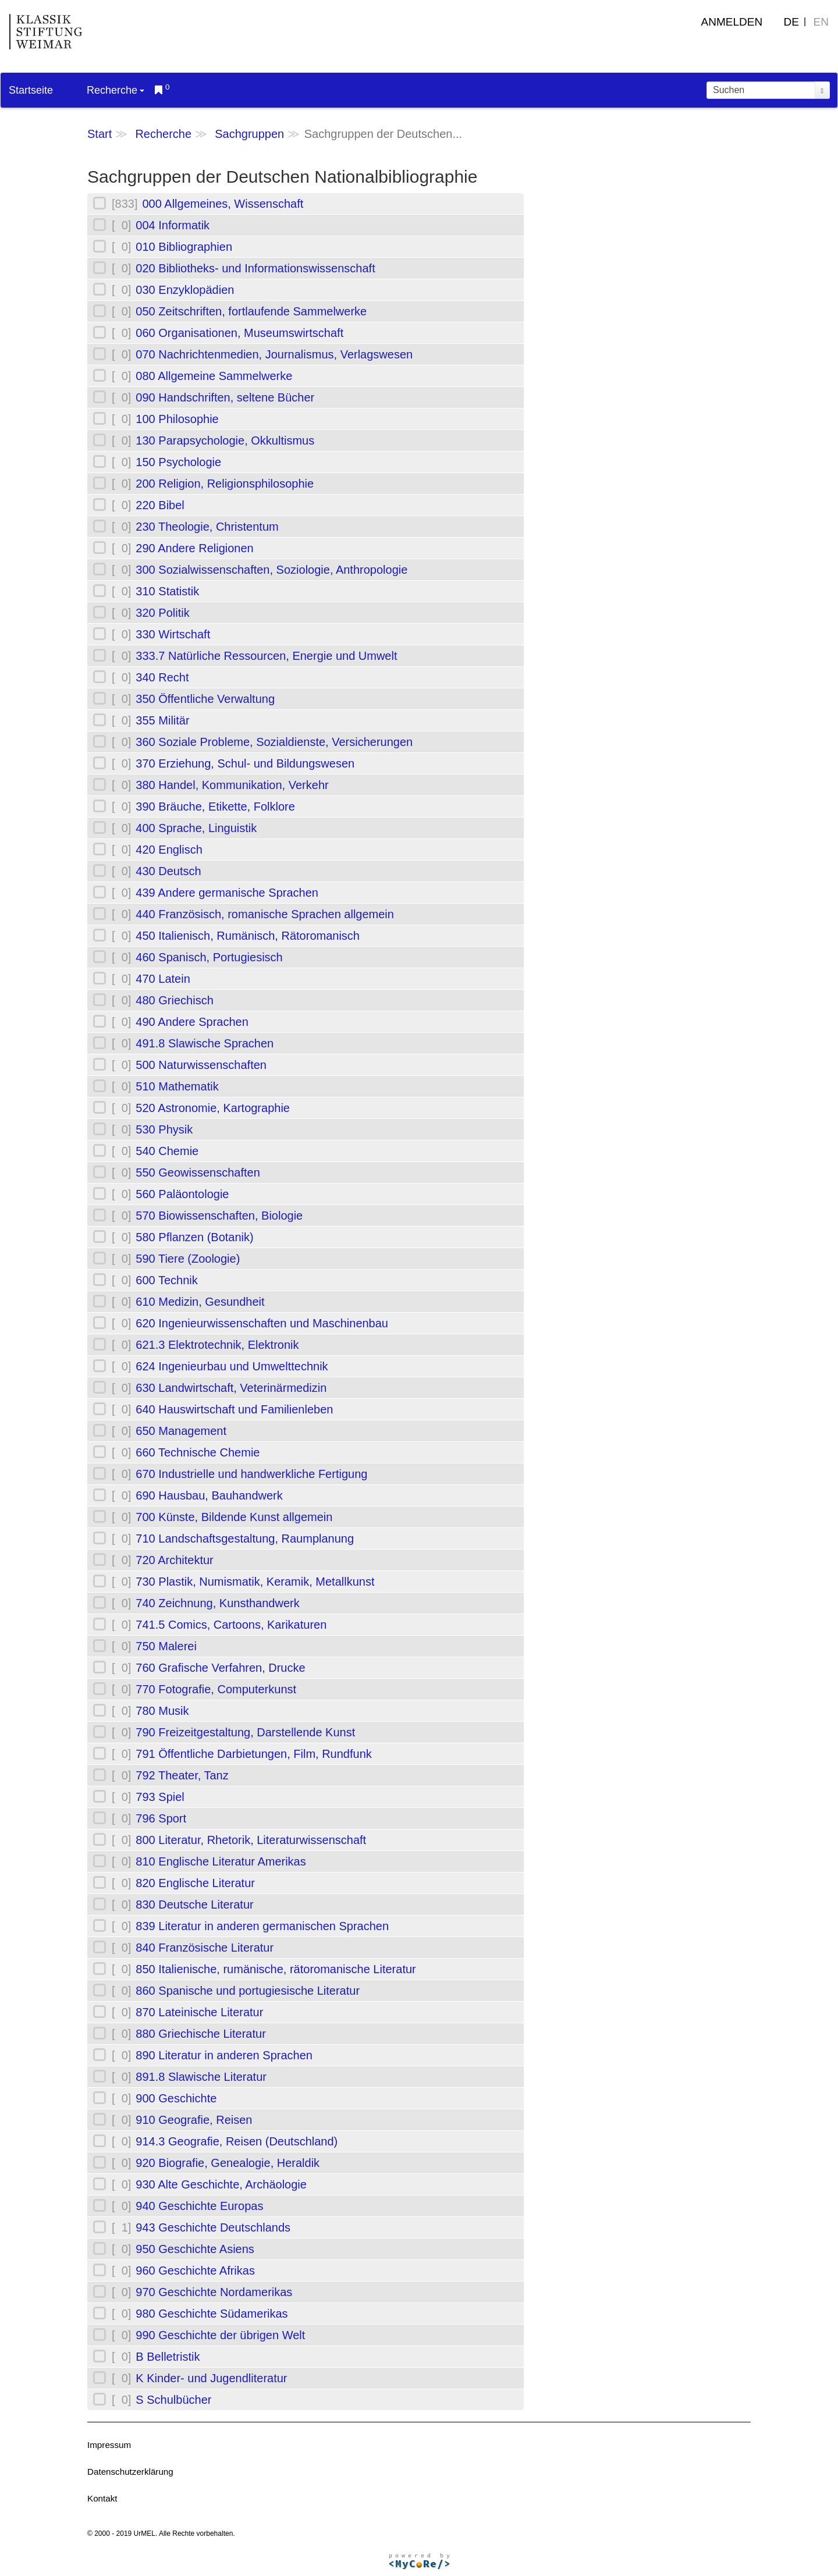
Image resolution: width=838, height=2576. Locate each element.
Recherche (115, 90)
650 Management (181, 1430)
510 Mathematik (177, 1086)
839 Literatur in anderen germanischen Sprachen (262, 1926)
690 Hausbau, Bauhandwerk (209, 1495)
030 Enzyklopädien (185, 289)
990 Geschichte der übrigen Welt (220, 2335)
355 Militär (162, 720)
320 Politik (162, 612)
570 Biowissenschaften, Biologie (219, 1215)
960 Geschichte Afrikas (195, 2270)
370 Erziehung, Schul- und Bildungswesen (245, 763)
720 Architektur (174, 1560)
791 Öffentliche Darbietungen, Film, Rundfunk (253, 1753)
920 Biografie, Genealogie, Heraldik (227, 2162)
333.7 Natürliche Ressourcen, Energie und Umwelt (266, 655)
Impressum (109, 2445)
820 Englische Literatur (195, 1883)
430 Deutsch (168, 871)
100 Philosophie (177, 419)
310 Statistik (167, 591)
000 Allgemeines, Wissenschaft (222, 203)
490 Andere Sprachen (192, 1021)
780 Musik (162, 1710)
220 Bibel (160, 505)
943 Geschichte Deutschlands (213, 2227)
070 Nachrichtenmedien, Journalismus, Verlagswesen (274, 354)
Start (99, 133)
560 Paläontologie (182, 1194)
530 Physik (164, 1129)
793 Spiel (160, 1796)
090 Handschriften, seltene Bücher (225, 397)
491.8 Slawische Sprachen (205, 1043)
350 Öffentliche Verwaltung (205, 698)
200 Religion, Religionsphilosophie (225, 483)
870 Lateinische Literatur (199, 2012)
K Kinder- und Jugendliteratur (211, 2378)
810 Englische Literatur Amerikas (221, 1861)
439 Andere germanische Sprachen (227, 892)
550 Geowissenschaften (198, 1172)
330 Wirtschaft (173, 634)
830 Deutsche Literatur (194, 1904)
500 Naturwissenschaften (201, 1064)
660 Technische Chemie (198, 1452)
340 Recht (162, 677)
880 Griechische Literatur (200, 2033)
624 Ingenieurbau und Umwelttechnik (232, 1366)
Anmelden (732, 22)
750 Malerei (166, 1646)
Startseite (31, 90)
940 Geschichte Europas (199, 2206)
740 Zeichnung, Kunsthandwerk (217, 1603)
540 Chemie (167, 1151)
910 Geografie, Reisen (194, 2119)
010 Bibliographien (184, 246)
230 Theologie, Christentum (207, 526)
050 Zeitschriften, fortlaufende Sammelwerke (251, 311)
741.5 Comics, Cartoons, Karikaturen (231, 1624)
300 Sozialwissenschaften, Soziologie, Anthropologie (271, 569)
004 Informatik (173, 225)
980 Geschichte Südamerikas (211, 2313)
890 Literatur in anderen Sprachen (224, 2055)
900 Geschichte (176, 2098)
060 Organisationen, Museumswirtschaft (239, 332)
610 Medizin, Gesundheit (200, 1301)
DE (791, 22)
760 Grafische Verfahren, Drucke (220, 1667)
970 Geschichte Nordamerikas (214, 2292)
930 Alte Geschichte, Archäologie (221, 2184)
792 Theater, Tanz (182, 1775)
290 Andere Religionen (194, 548)
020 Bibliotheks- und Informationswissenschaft (255, 268)
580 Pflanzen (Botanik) (194, 1237)
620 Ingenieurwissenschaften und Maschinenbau (262, 1323)
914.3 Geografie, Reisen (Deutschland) (237, 2141)
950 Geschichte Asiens (195, 2249)
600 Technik (166, 1280)
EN (821, 22)
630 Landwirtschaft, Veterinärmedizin (231, 1387)
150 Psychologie (178, 462)
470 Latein (163, 978)
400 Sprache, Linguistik (196, 828)
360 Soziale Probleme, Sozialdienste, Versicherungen (274, 742)
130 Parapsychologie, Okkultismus (225, 440)
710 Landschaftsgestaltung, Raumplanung (245, 1538)
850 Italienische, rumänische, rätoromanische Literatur (276, 1969)
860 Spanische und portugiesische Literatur (248, 1990)
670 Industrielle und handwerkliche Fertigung (251, 1474)
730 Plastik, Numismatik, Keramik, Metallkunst (255, 1581)
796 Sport (161, 1818)
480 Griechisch (174, 1000)
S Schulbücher (173, 2399)
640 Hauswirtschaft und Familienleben (234, 1409)
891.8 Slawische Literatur (201, 2076)
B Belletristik (168, 2356)
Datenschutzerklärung (130, 2471)
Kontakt (102, 2498)
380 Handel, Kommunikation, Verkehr (232, 785)
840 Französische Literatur (205, 1947)
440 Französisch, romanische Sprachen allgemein (265, 914)
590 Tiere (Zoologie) (188, 1258)
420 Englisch (169, 849)
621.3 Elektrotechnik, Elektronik (217, 1344)
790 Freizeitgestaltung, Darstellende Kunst (245, 1732)
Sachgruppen (249, 133)
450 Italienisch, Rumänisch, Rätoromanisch (248, 935)
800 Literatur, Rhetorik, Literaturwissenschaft (251, 1840)
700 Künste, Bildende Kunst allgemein (234, 1517)
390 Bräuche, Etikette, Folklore (215, 806)
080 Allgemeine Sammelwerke (214, 375)
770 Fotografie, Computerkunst (216, 1689)
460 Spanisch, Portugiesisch (209, 957)
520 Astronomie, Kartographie (213, 1108)
